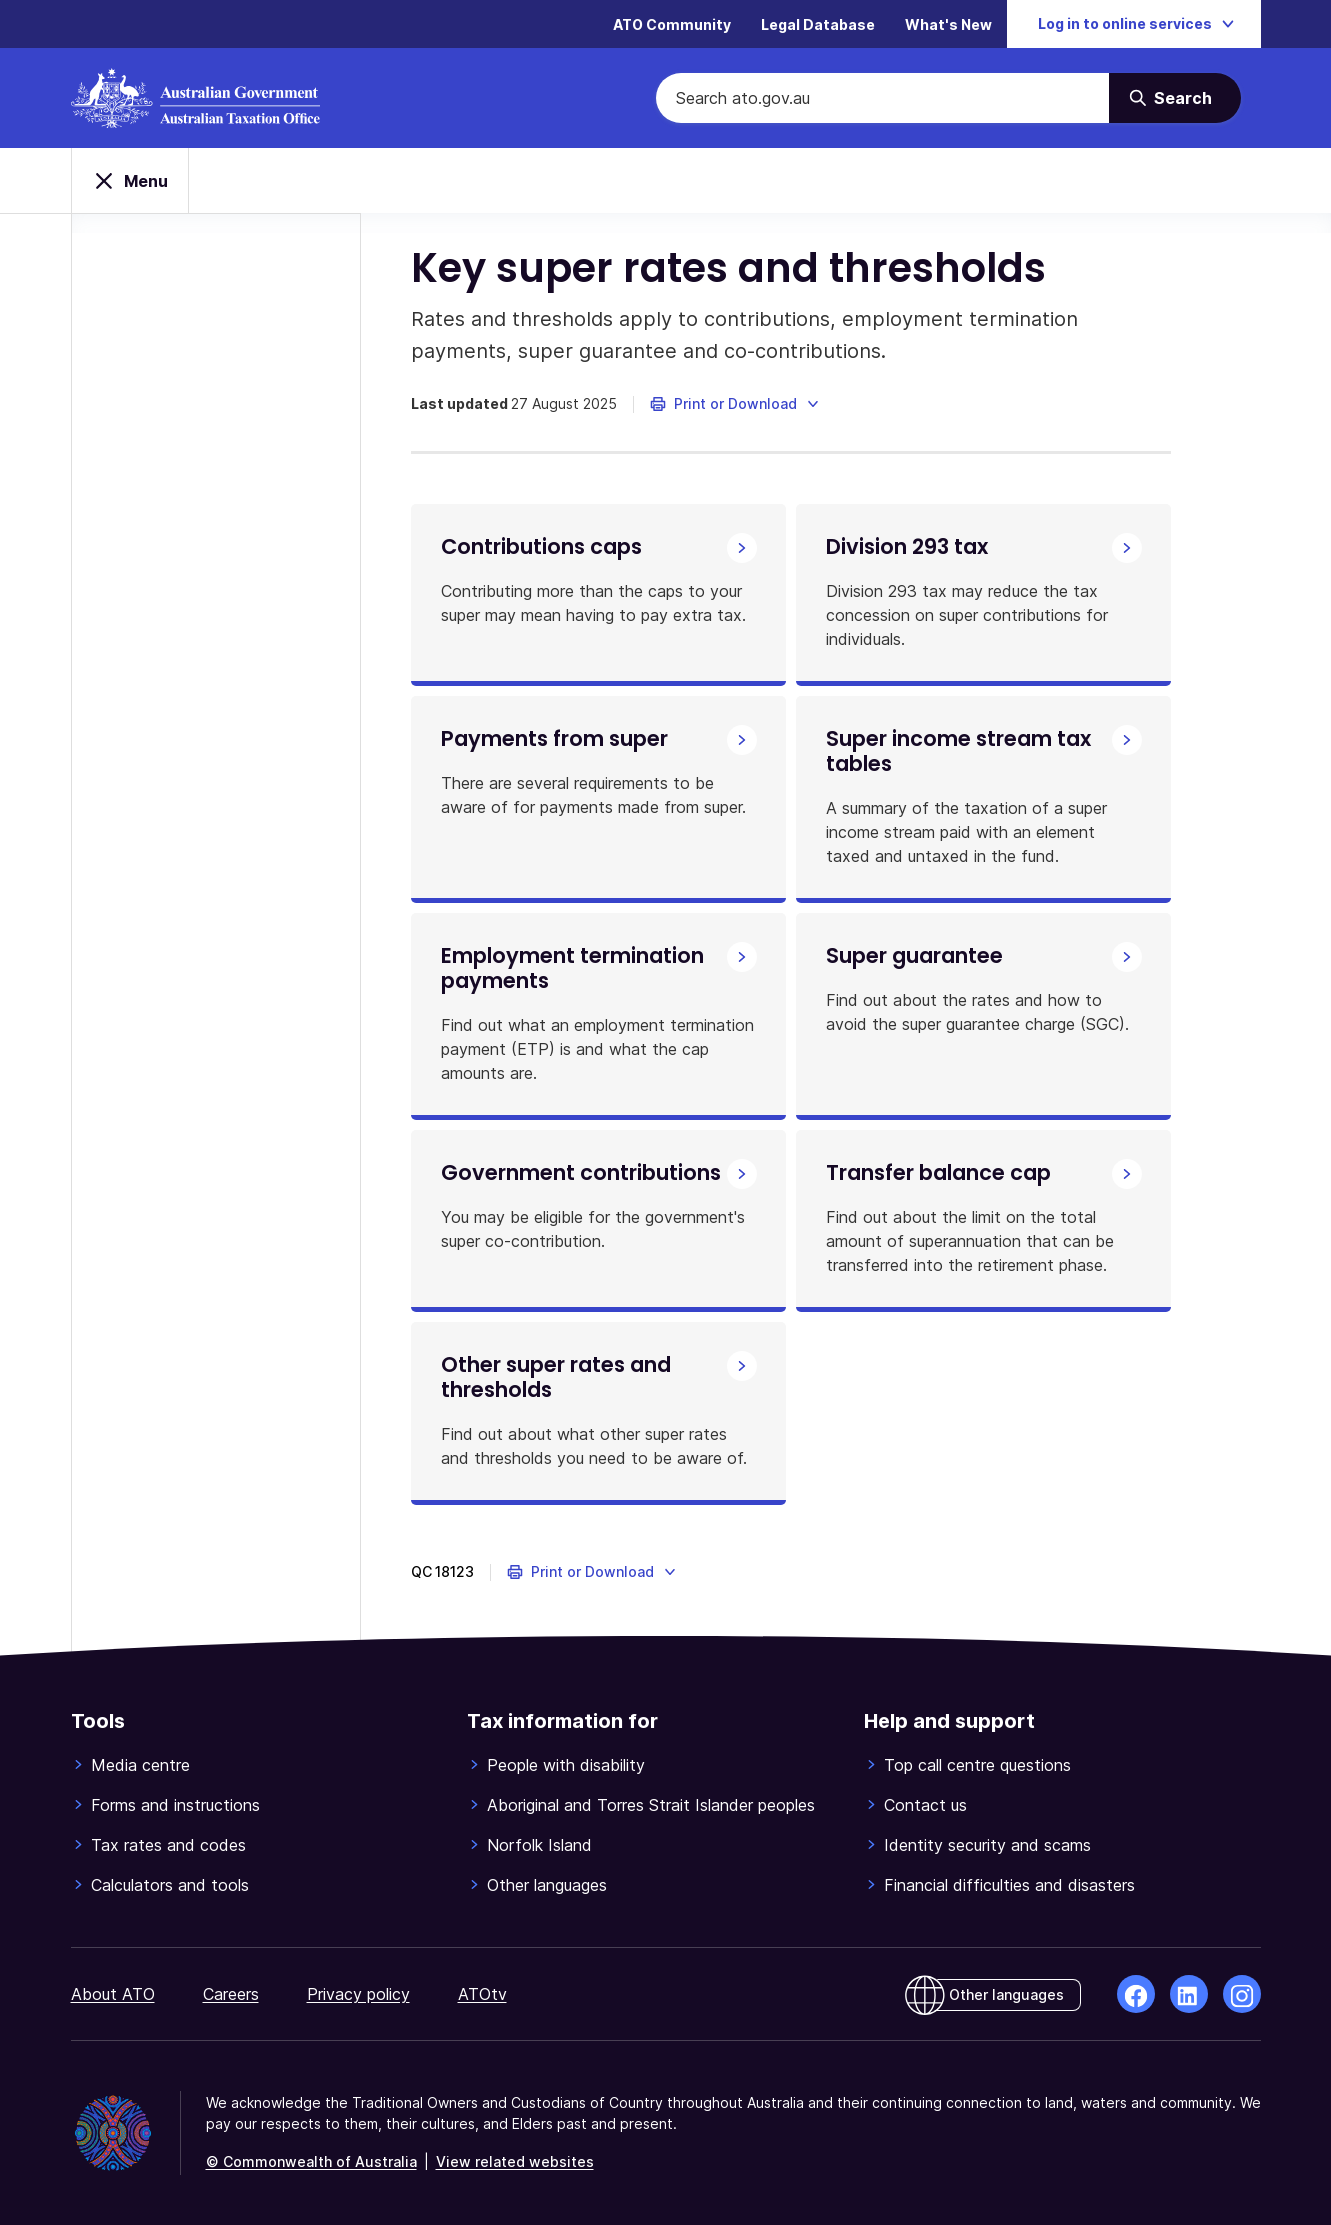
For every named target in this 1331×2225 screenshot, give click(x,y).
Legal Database (818, 24)
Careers (231, 1994)
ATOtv (482, 1994)
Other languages (547, 1885)
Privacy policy (358, 1994)
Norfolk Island (539, 1845)
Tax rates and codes (168, 1845)
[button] (735, 404)
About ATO (113, 1994)
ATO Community (672, 24)
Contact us (925, 1805)
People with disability (566, 1765)
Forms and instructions (175, 1805)
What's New (948, 24)
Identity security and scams (987, 1845)
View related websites (515, 2161)
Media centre (140, 1765)
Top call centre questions (977, 1765)
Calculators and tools (170, 1885)
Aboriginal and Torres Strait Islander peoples (651, 1805)
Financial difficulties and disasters (1009, 1885)
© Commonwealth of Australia (311, 2161)
